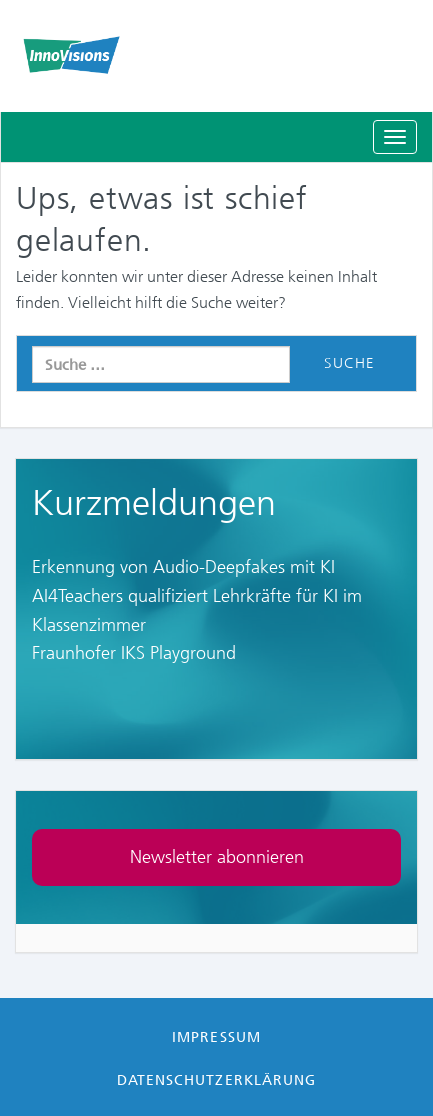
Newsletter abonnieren (217, 857)
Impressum (216, 1037)
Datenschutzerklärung (216, 1080)
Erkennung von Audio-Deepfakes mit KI (183, 567)
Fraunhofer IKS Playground (134, 653)
